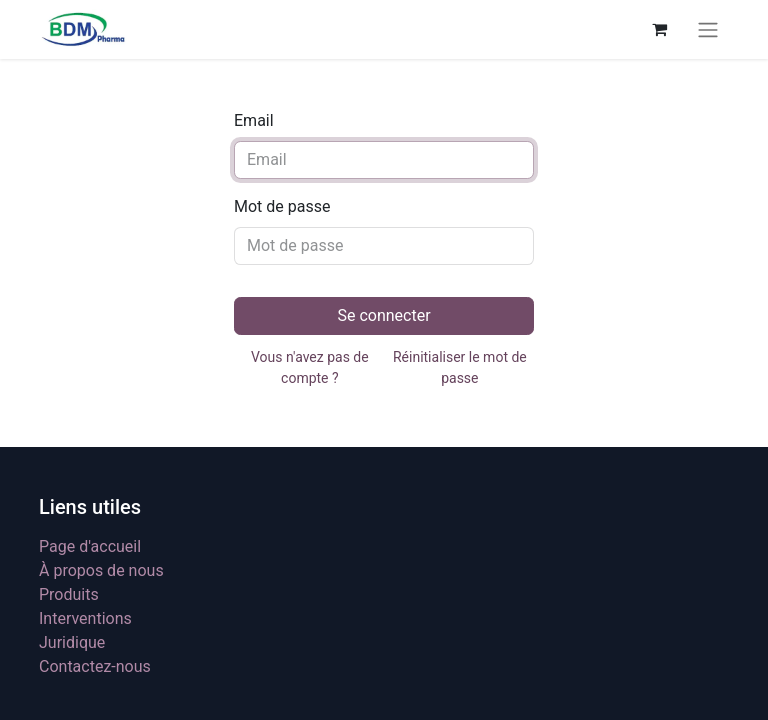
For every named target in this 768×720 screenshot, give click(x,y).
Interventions (85, 618)
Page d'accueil (90, 546)
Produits (69, 594)
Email (254, 120)
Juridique (72, 642)
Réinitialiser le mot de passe (460, 367)
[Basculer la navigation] (708, 29)
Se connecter (383, 315)
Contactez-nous (95, 666)
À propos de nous (101, 570)
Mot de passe (282, 206)
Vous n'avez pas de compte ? (310, 367)
